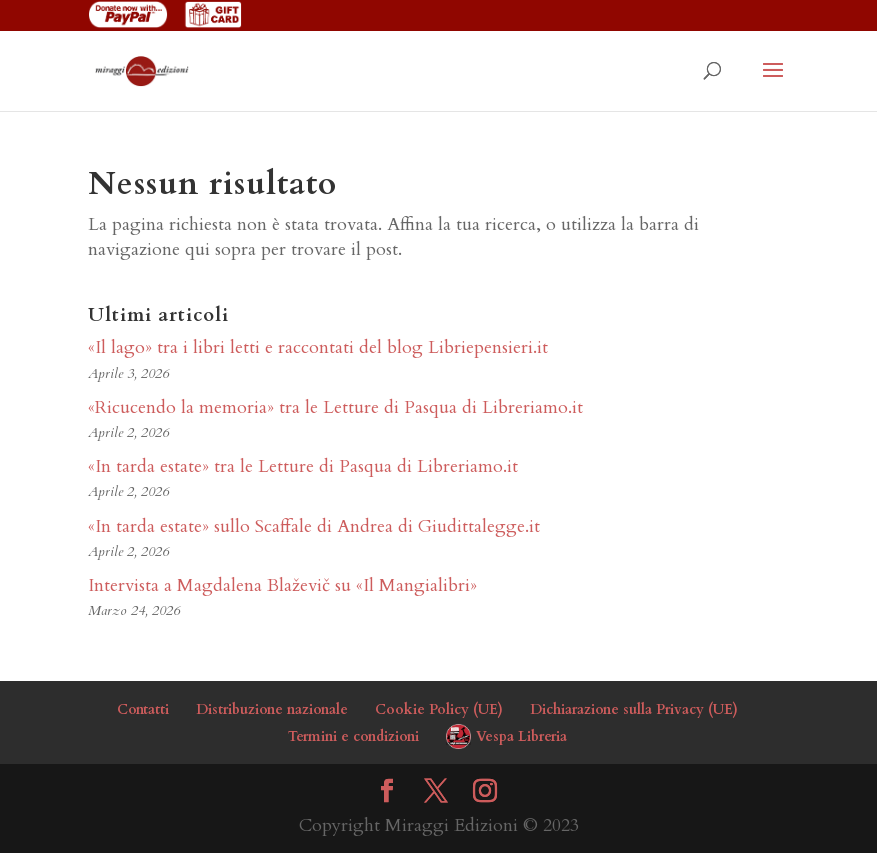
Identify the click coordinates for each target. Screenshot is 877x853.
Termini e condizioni (353, 736)
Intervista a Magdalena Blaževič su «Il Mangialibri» (282, 585)
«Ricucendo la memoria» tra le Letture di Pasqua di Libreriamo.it (335, 407)
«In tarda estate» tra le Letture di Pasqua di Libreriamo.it (303, 466)
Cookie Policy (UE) (439, 709)
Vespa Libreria (521, 736)
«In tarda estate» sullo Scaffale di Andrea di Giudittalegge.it (314, 526)
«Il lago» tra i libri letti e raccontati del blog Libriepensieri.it (318, 347)
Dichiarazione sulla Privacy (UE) (634, 709)
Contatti (143, 709)
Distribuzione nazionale (272, 709)
